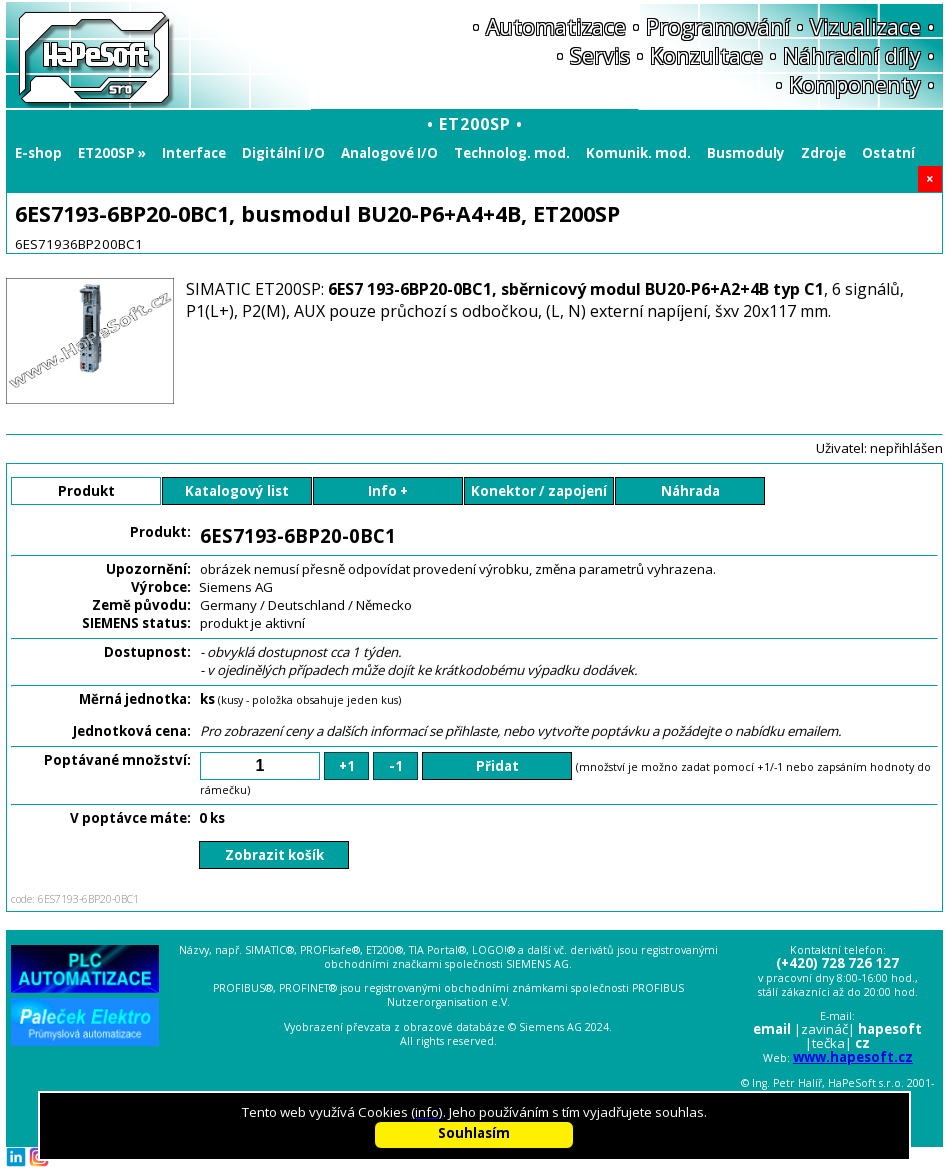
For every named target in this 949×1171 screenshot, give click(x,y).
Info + (388, 491)
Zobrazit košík (274, 855)
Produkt (86, 491)
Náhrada (690, 491)
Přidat (497, 766)
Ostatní (888, 153)
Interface (194, 153)
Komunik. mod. (638, 153)
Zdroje (823, 153)
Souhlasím (474, 1133)
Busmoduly (746, 153)
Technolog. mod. (512, 153)
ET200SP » (112, 153)
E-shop (38, 153)
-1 (396, 766)
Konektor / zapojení (539, 491)
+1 (347, 766)
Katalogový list (237, 491)
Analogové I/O (389, 153)
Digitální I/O (283, 153)
